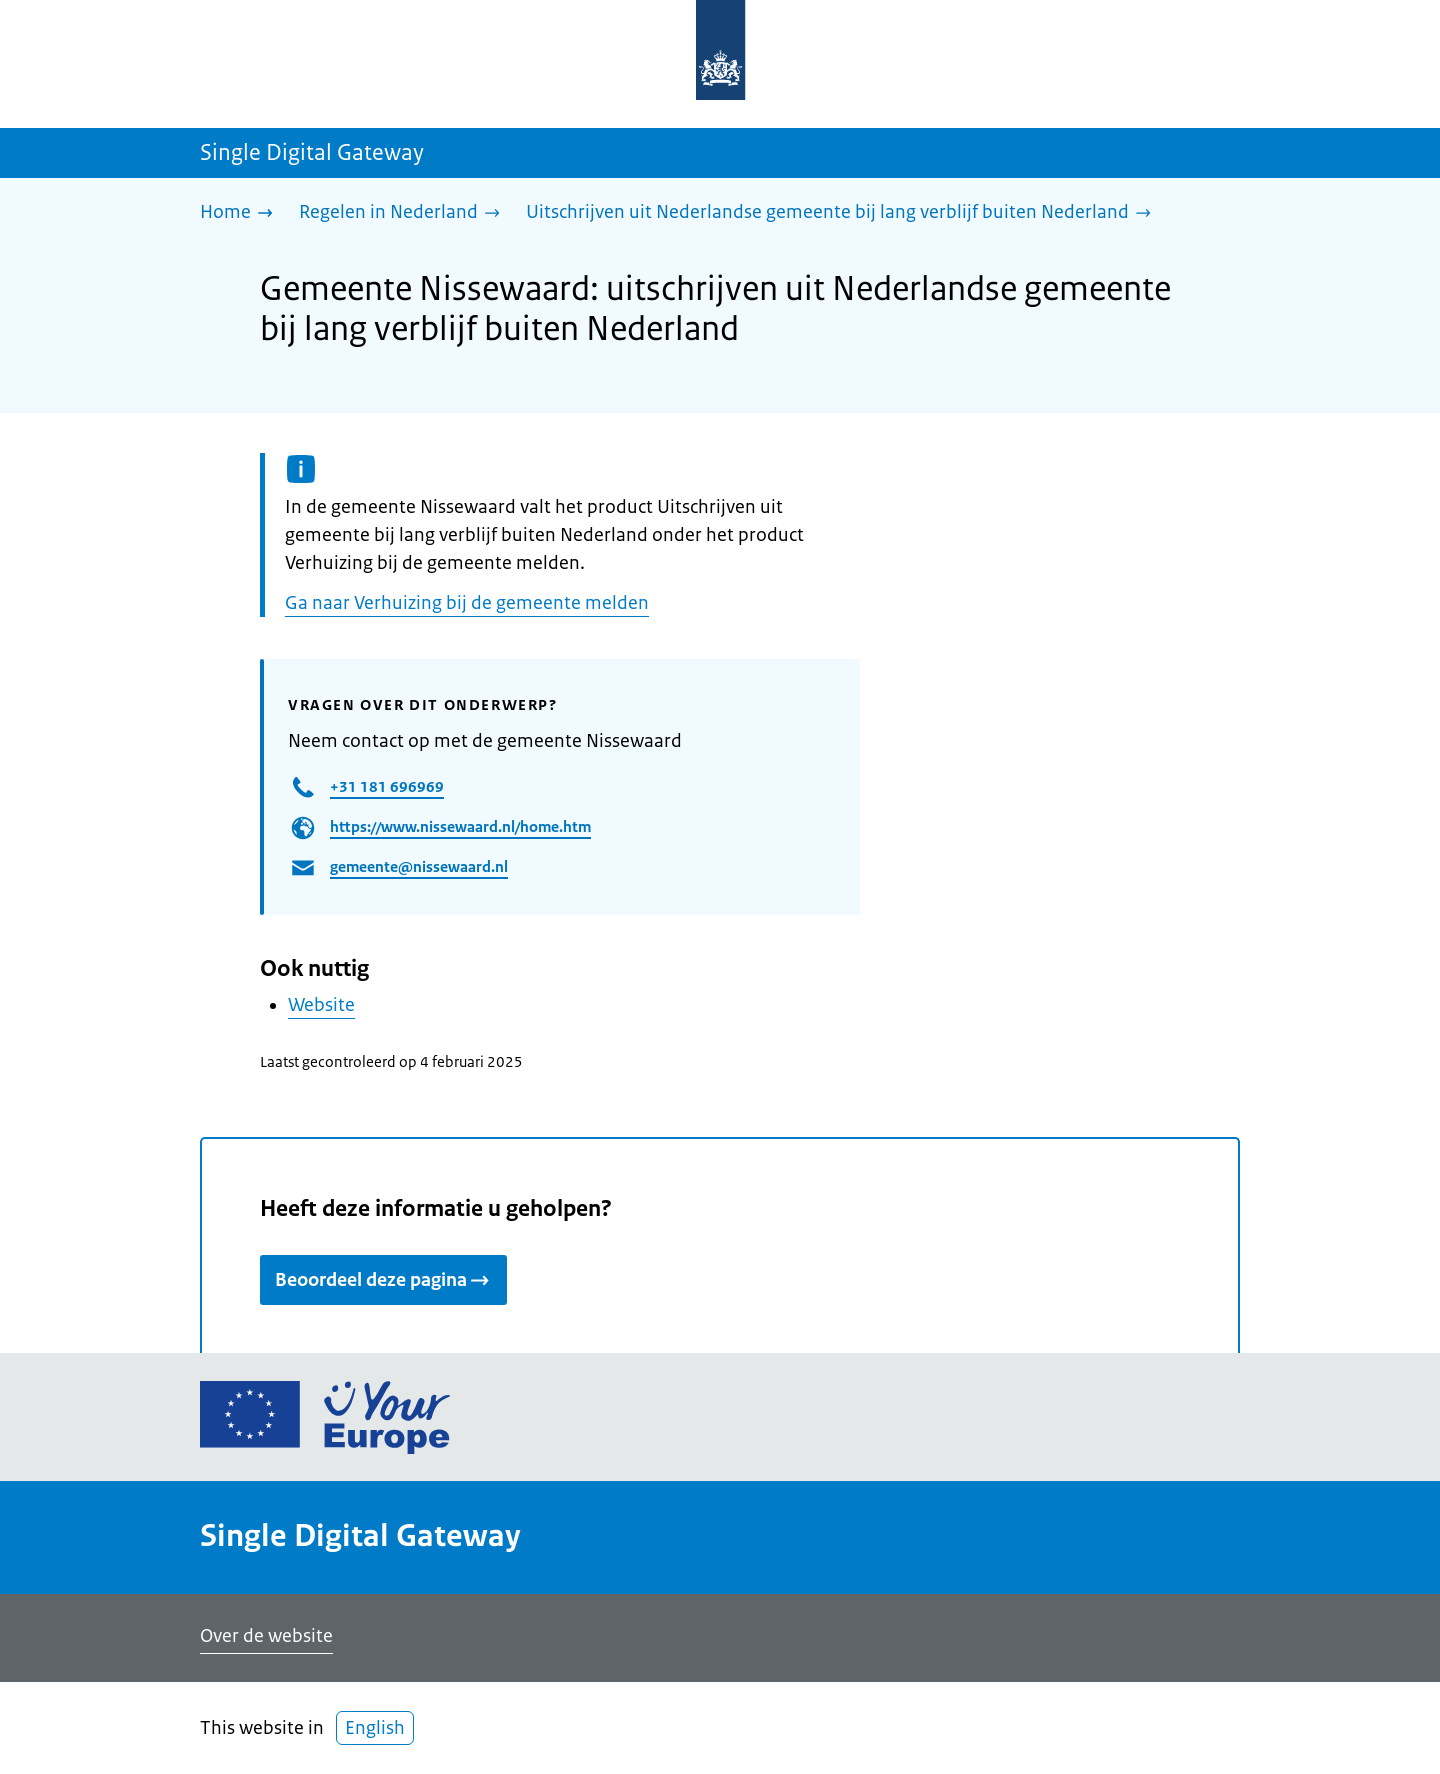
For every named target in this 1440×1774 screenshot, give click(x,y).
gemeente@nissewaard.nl (419, 866)
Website (321, 1005)
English (375, 1728)
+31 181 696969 (387, 786)
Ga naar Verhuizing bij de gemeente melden (467, 603)
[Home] (241, 213)
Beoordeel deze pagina (383, 1280)
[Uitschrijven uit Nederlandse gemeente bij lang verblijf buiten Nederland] (843, 213)
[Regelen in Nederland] (404, 213)
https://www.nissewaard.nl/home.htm (460, 826)
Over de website (266, 1636)
